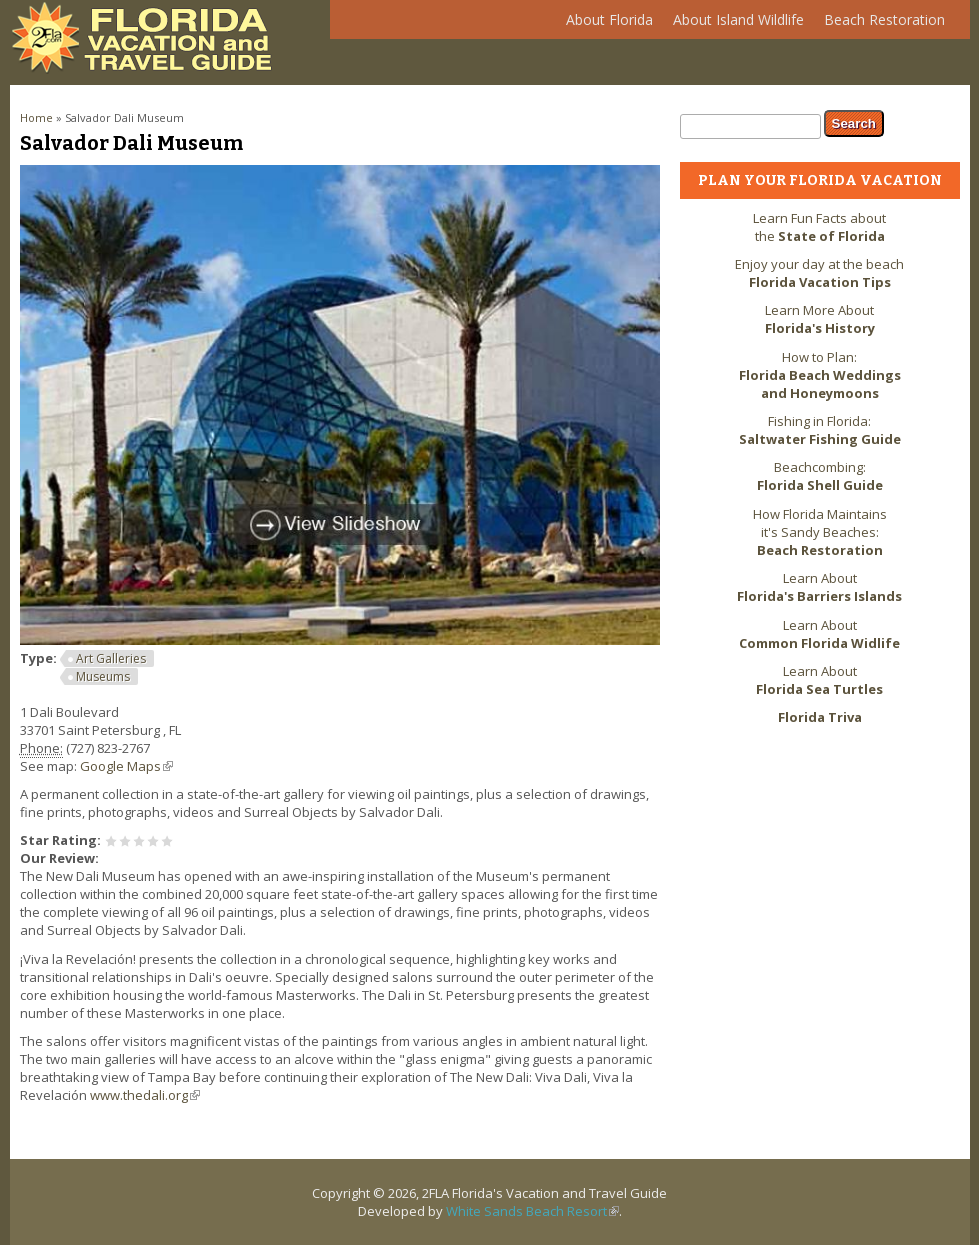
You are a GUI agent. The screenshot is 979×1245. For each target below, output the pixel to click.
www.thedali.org (145, 1095)
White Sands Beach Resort (532, 1211)
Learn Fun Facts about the (819, 227)
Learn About (819, 587)
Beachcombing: (820, 476)
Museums (103, 676)
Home (36, 117)
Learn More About (820, 319)
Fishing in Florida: (820, 430)
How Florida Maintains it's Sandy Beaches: (820, 532)
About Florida (604, 24)
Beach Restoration (879, 24)
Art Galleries (111, 658)
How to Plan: (820, 375)
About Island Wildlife (733, 24)
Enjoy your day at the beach (819, 273)
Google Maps (126, 766)
